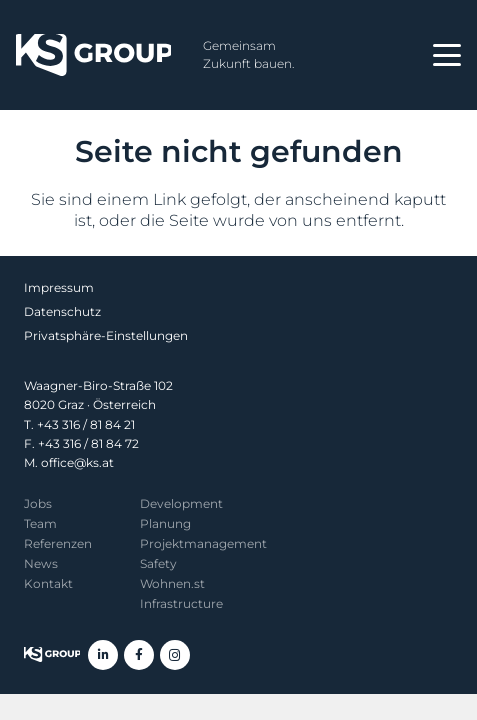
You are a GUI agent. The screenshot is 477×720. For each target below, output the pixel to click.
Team (40, 523)
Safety (158, 563)
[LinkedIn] (103, 655)
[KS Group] (93, 55)
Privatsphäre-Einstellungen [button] (106, 335)
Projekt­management (203, 543)
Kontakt (48, 583)
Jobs (38, 503)
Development (181, 503)
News (41, 563)
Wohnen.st (172, 583)
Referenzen (58, 543)
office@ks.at (77, 462)
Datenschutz (62, 311)
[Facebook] (139, 655)
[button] (447, 55)
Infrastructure (181, 603)
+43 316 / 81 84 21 (86, 424)
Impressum (59, 287)
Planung (165, 523)
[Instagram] (175, 655)
